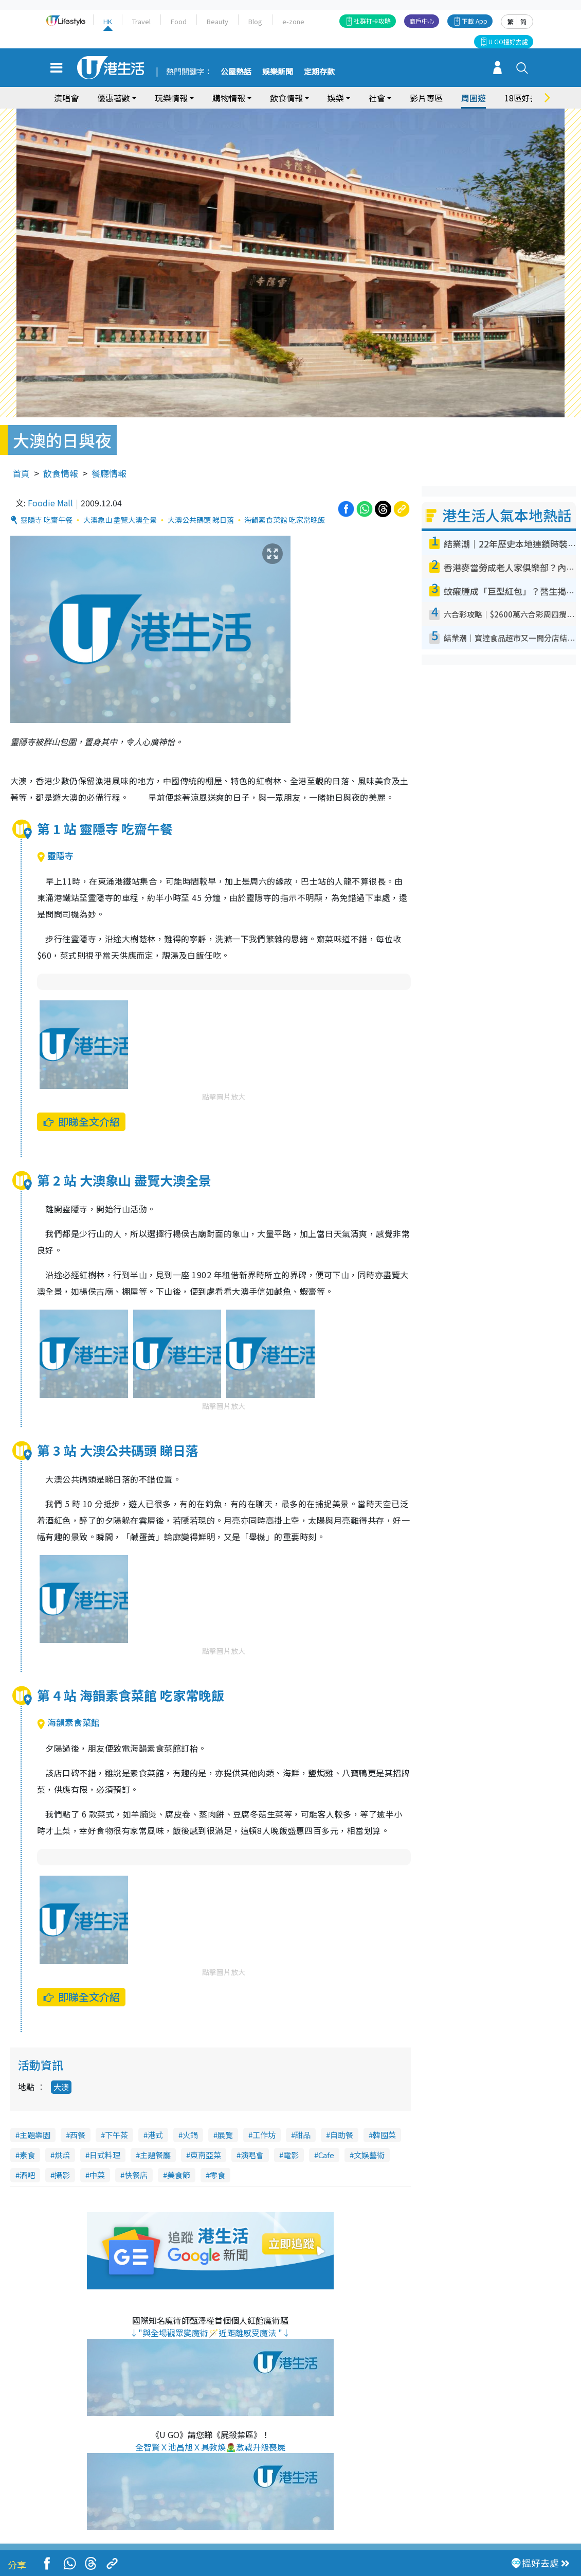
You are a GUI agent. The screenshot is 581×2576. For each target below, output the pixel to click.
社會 (377, 98)
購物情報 (228, 98)
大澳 (61, 2086)
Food (179, 21)
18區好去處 (525, 98)
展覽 (225, 2134)
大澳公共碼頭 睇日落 (201, 520)
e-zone (293, 21)
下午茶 (116, 2134)
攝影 (62, 2174)
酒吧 (27, 2174)
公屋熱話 (236, 72)
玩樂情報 (171, 98)
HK (107, 21)
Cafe (326, 2154)
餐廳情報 (109, 473)
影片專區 (426, 98)
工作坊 (264, 2134)
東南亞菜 (205, 2154)
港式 (155, 2134)
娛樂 (336, 98)
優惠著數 (113, 98)
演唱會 (66, 98)
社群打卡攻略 (372, 20)
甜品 (303, 2134)
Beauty (217, 21)
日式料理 (104, 2154)
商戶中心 (421, 20)
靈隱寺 (55, 855)
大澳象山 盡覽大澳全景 (120, 520)
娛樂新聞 (277, 72)
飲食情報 (286, 98)
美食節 (178, 2174)
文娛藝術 (369, 2154)
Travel (141, 21)
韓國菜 (384, 2134)
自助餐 (341, 2134)
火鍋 (190, 2134)
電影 (291, 2154)
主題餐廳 (155, 2154)
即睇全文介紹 (81, 1121)
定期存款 (319, 72)
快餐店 (136, 2174)
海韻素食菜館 (68, 1722)
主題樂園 (35, 2134)
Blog (255, 21)
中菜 (97, 2174)
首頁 (21, 473)
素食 (27, 2154)
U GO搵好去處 (508, 41)
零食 (217, 2174)
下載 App (474, 20)
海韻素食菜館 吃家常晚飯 (284, 520)
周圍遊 (473, 98)
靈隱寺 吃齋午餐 (46, 520)
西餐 (77, 2134)
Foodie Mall (50, 503)
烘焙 (62, 2154)
